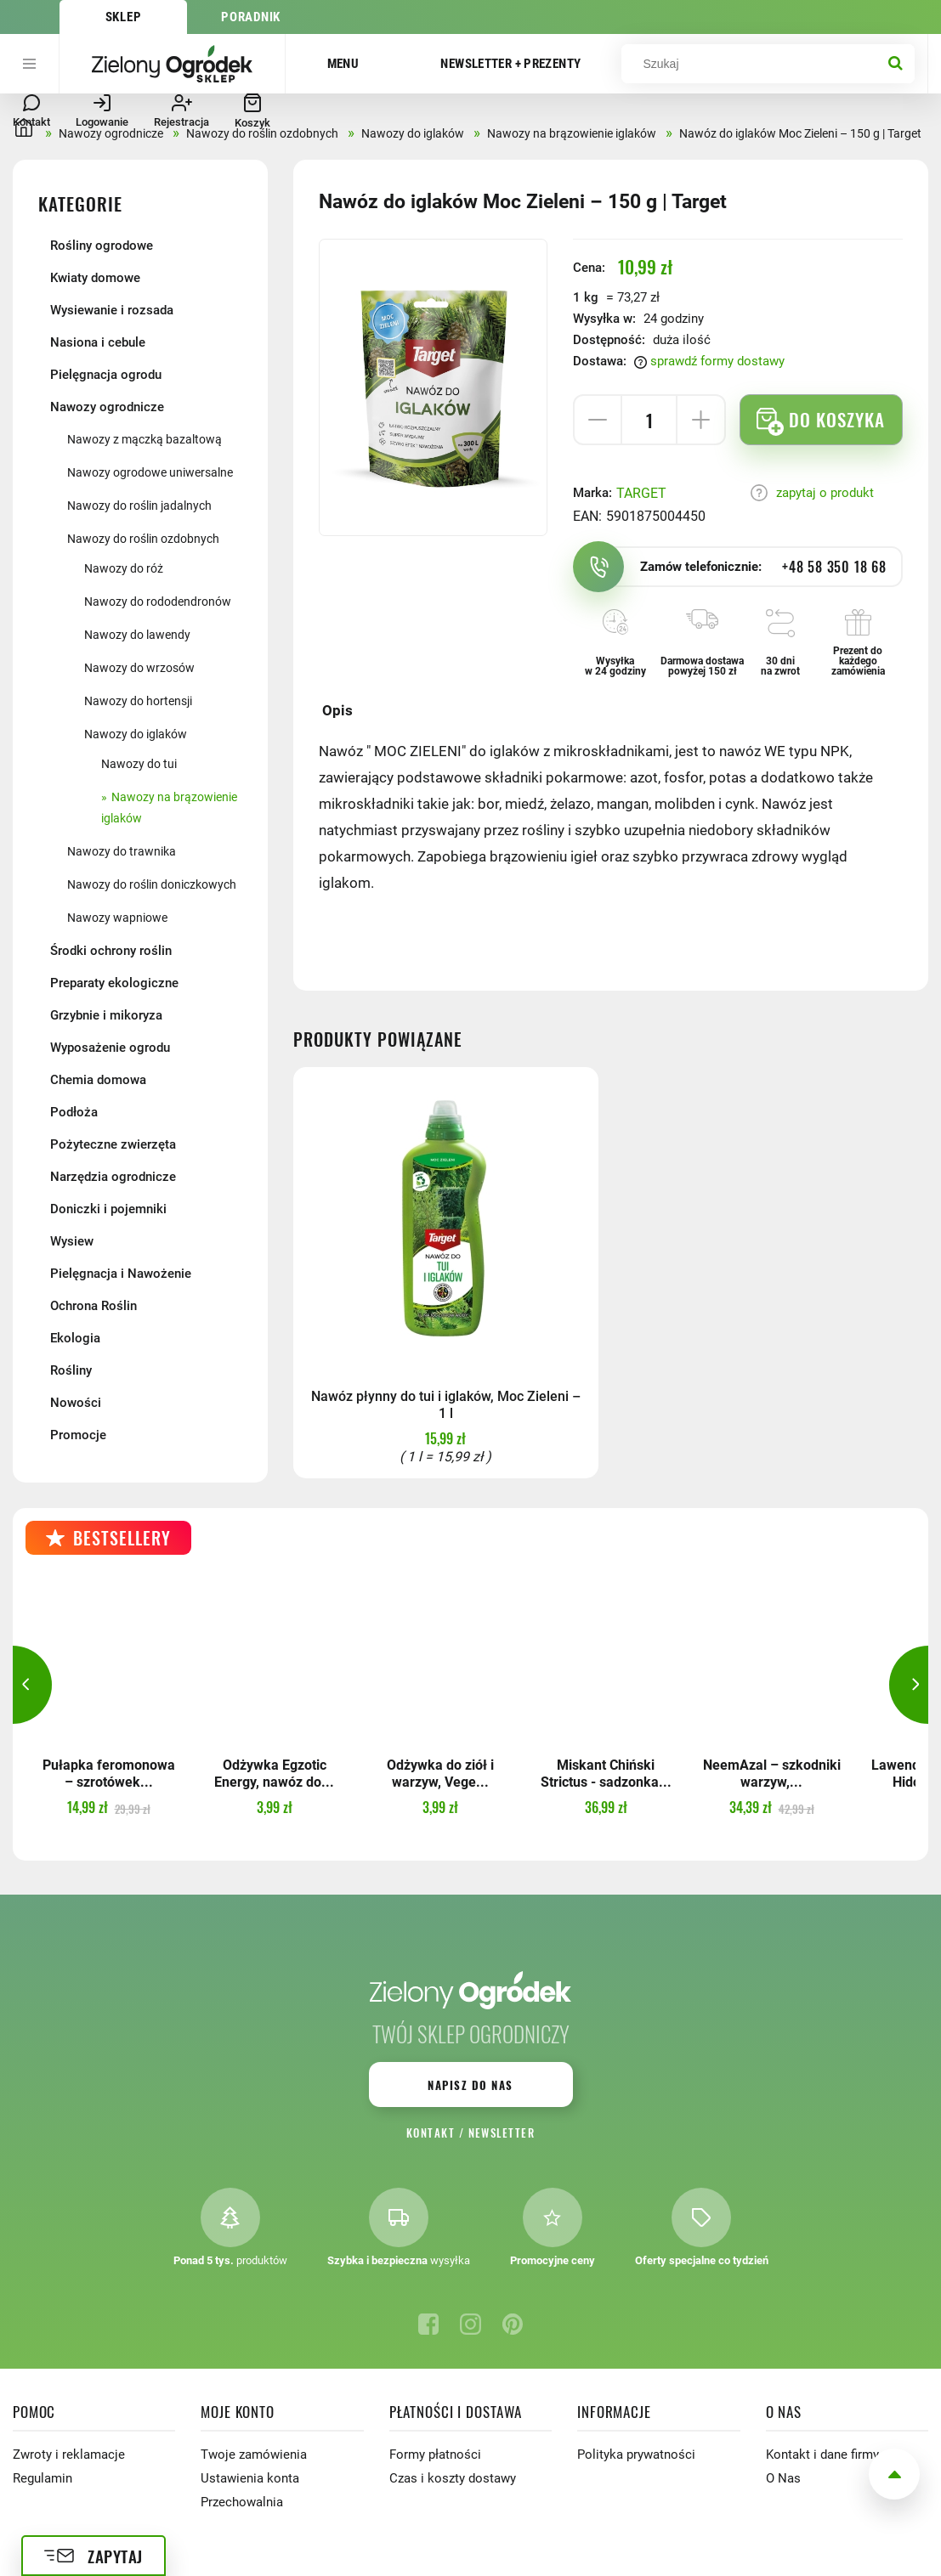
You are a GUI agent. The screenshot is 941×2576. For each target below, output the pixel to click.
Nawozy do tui (139, 764)
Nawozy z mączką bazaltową (144, 439)
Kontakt (430, 2132)
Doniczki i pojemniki (108, 1209)
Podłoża (74, 1112)
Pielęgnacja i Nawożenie (120, 1273)
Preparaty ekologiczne (114, 983)
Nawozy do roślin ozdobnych (143, 538)
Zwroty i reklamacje (69, 2454)
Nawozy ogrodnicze (107, 407)
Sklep (123, 17)
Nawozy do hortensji (138, 701)
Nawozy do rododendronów (157, 601)
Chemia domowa (98, 1079)
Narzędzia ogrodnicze (113, 1176)
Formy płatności (435, 2454)
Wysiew (72, 1241)
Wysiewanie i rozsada (111, 310)
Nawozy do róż (123, 568)
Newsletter (502, 2132)
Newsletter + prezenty (510, 63)
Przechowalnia (242, 2502)
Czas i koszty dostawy (452, 2478)
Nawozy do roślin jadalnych (139, 505)
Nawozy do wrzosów (139, 668)
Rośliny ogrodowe (101, 245)
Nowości (75, 1402)
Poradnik (251, 17)
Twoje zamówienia (254, 2454)
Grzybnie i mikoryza (106, 1015)
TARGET (641, 493)
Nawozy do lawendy (137, 634)
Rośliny (71, 1370)
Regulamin (42, 2478)
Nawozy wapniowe (117, 917)
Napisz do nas (470, 2084)
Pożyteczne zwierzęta (113, 1144)
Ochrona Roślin (93, 1305)
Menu (343, 63)
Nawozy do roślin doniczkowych (151, 884)
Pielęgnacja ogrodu (106, 374)
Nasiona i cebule (97, 342)
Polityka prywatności (636, 2454)
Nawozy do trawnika (121, 851)
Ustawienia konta (250, 2478)
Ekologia (75, 1338)
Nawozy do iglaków (135, 734)
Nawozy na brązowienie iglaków (169, 807)
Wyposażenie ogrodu (110, 1047)
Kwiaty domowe (95, 277)
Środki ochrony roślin (111, 950)
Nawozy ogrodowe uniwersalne (150, 472)
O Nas (783, 2478)
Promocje (78, 1435)
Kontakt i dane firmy (822, 2454)
